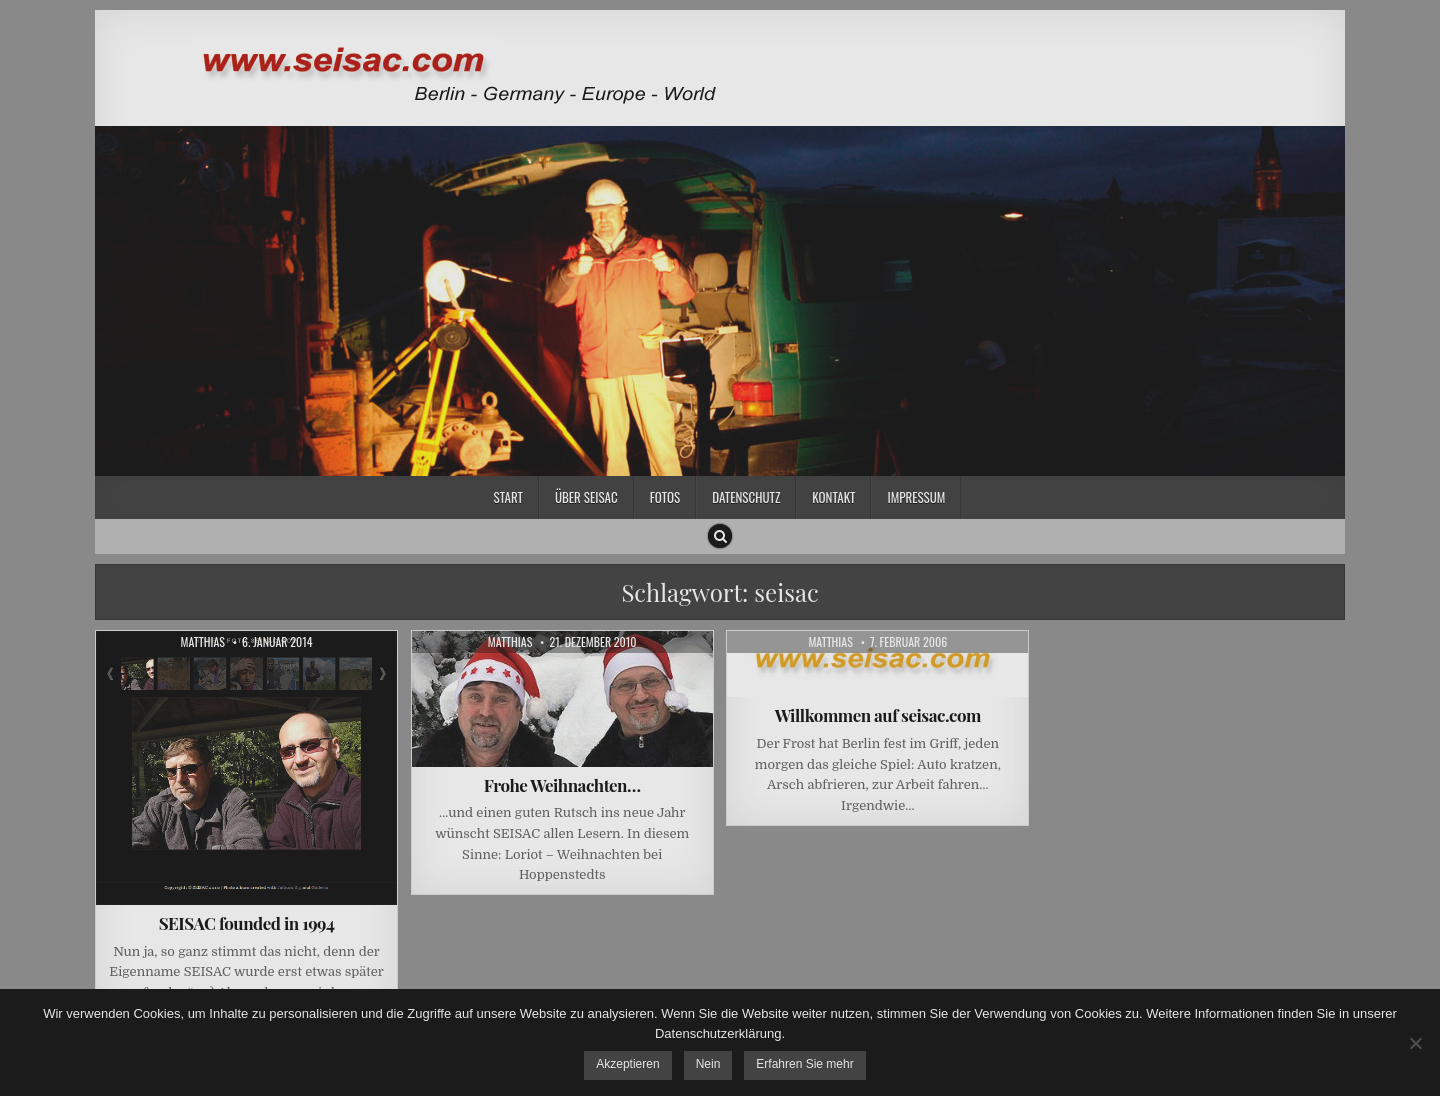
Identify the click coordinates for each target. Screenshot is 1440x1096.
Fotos (665, 497)
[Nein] (1415, 1043)
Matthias (202, 642)
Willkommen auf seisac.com (878, 715)
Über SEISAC (586, 497)
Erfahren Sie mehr (804, 1064)
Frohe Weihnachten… (562, 785)
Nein (708, 1064)
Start (508, 497)
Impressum (916, 497)
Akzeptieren (627, 1064)
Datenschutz (746, 497)
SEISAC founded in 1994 (247, 923)
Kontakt (833, 497)
